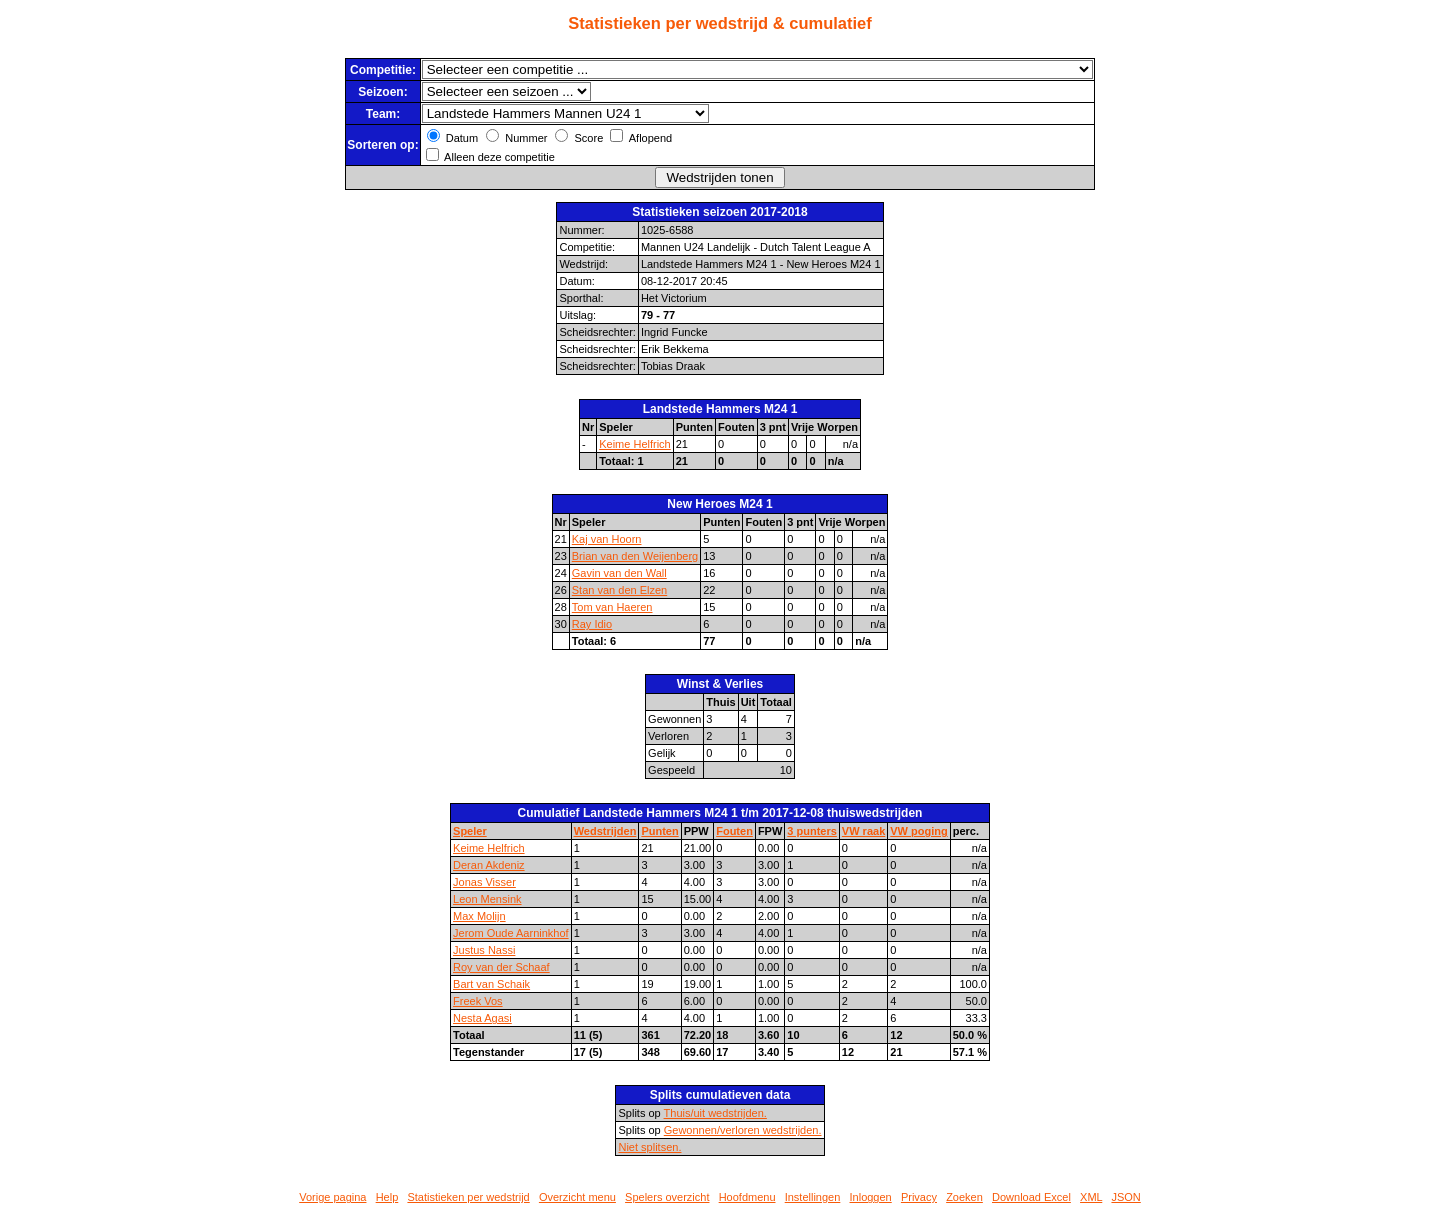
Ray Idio (592, 624)
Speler (470, 831)
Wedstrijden (605, 831)
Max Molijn (479, 916)
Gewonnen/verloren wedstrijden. (743, 1130)
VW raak (863, 831)
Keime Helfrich (635, 444)
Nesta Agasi (482, 1018)
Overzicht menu (577, 1197)
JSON (1125, 1197)
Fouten (734, 831)
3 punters (812, 831)
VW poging (918, 831)
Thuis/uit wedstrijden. (715, 1113)
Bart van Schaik (491, 984)
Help (387, 1197)
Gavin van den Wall (619, 573)
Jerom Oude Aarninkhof (511, 933)
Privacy (919, 1197)
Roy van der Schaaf (501, 967)
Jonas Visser (484, 882)
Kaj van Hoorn (607, 539)
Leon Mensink (487, 899)
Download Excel (1031, 1197)
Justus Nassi (484, 950)
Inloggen (871, 1197)
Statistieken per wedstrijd (468, 1197)
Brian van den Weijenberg (635, 556)
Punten (659, 831)
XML (1091, 1197)
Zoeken (964, 1197)
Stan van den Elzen (619, 590)
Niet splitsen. (649, 1147)
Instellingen (813, 1197)
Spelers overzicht (667, 1197)
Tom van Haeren (612, 607)
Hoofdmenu (747, 1197)
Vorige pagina (332, 1197)
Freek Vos (478, 1001)
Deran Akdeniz (489, 865)
